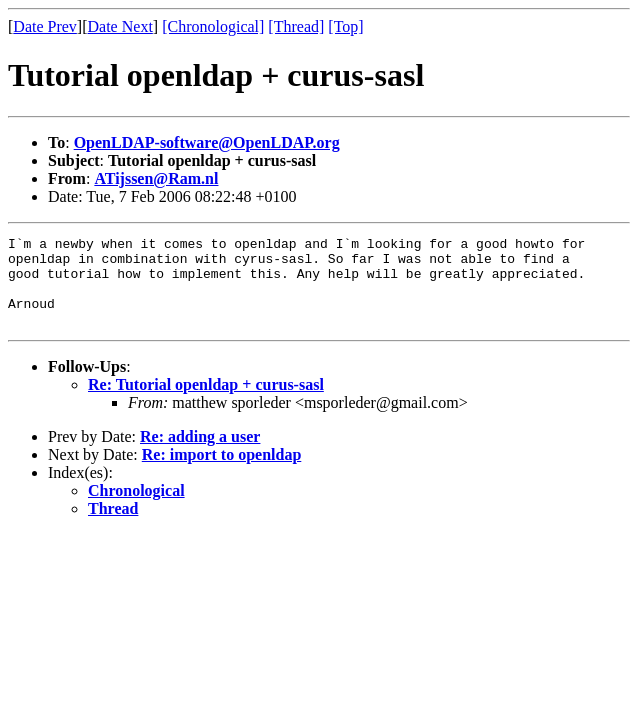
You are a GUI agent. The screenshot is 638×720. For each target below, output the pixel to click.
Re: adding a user (200, 454)
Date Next (120, 26)
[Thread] (296, 26)
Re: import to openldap (222, 472)
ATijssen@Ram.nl (156, 178)
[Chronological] (213, 26)
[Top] (345, 26)
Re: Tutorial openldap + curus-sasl (206, 402)
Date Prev (45, 26)
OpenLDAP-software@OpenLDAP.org (207, 142)
